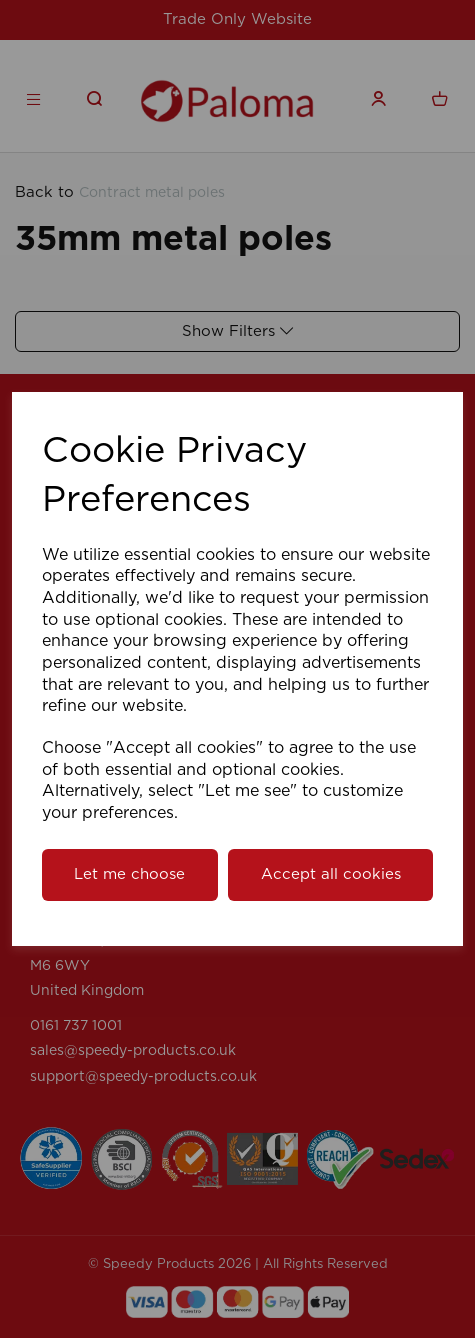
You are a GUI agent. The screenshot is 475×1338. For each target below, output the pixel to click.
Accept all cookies (331, 874)
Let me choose (129, 874)
